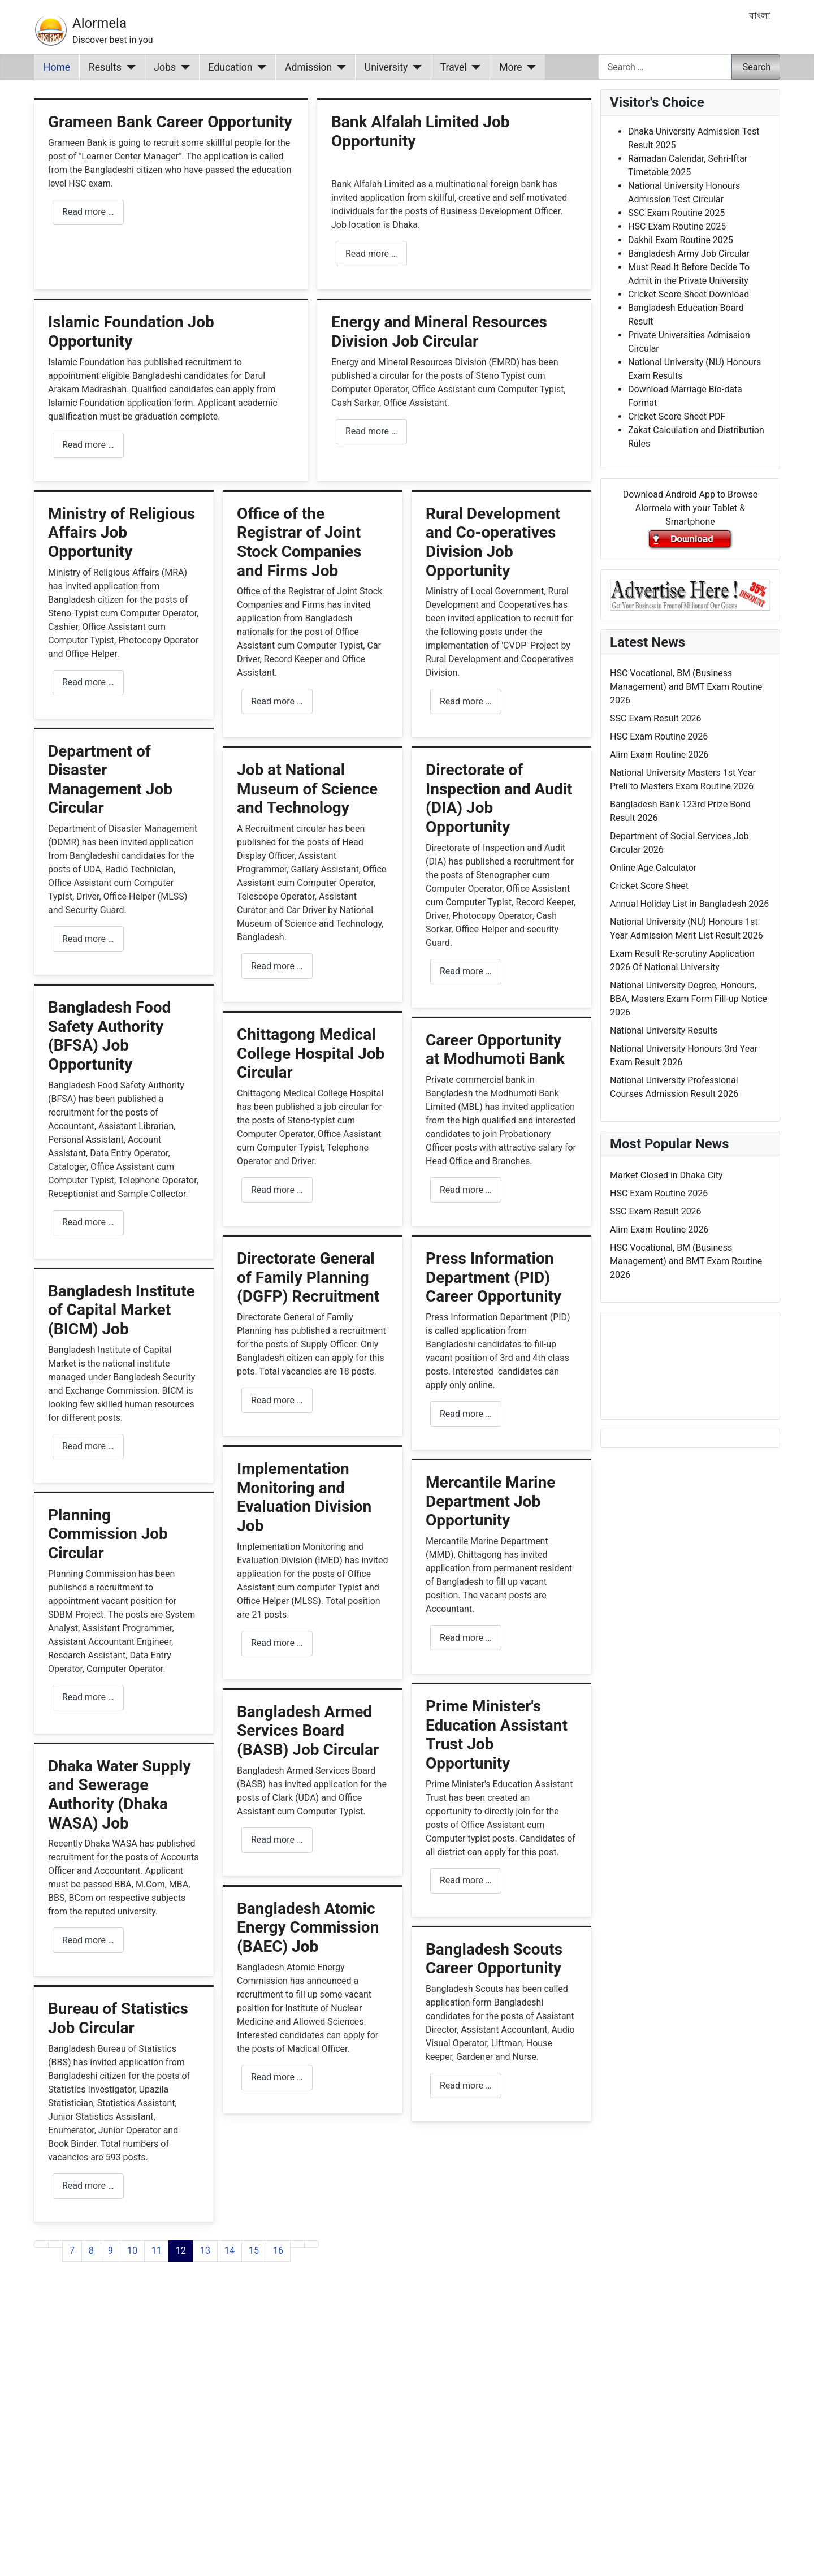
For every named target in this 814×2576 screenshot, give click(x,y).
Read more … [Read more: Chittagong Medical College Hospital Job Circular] (277, 1190)
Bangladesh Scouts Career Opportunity (494, 1959)
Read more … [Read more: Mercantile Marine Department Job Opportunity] (466, 1637)
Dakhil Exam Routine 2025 (680, 240)
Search (756, 67)
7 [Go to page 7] (72, 2250)
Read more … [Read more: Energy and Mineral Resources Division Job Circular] (371, 431)
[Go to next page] (297, 2244)
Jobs (165, 67)
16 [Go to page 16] (278, 2250)
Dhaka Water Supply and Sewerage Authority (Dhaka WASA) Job (119, 1794)
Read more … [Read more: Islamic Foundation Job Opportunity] (88, 444)
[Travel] (474, 67)
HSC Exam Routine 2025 (677, 226)
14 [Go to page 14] (229, 2250)
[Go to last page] (311, 2244)
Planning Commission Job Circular (108, 1534)
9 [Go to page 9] (110, 2250)
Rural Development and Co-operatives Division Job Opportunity (493, 542)
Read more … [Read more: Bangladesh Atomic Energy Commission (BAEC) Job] (277, 2077)
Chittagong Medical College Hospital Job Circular (310, 1053)
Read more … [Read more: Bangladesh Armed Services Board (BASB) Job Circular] (277, 1839)
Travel (453, 67)
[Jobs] (183, 67)
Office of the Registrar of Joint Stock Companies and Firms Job (299, 542)
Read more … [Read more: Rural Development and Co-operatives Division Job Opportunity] (466, 701)
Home (57, 67)
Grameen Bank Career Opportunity (170, 122)
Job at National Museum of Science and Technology (307, 788)
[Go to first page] (41, 2244)
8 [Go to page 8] (91, 2250)
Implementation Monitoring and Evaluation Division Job (304, 1497)
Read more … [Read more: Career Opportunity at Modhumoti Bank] (466, 1190)
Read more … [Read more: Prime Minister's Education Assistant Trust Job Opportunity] (466, 1880)
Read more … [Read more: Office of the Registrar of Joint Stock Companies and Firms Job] (277, 701)
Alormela (99, 23)
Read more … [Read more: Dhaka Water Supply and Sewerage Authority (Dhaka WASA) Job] (88, 1940)
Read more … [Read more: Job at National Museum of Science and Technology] (277, 966)
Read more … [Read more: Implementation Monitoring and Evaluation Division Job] (277, 1642)
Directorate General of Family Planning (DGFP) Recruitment (308, 1277)
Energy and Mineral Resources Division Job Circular (439, 332)
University (386, 67)
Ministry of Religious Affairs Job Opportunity (121, 532)
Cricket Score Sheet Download (688, 294)
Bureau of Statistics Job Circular (118, 2018)
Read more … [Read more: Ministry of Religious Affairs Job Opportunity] (88, 682)
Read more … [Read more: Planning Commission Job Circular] (88, 1697)
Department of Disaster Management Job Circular (110, 780)
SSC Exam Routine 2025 (676, 213)
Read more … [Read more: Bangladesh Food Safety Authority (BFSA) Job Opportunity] (88, 1222)
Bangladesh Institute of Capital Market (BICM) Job (121, 1310)
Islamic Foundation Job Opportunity (131, 332)
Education (231, 67)
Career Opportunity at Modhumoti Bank (495, 1050)
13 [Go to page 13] (205, 2250)
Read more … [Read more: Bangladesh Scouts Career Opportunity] (466, 2085)
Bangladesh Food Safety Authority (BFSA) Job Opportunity (109, 1036)
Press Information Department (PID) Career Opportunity (493, 1277)
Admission (308, 67)
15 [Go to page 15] (254, 2250)
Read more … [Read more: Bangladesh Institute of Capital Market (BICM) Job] (88, 1446)
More (510, 67)
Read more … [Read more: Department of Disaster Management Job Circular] (88, 938)
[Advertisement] (312, 2432)
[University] (415, 67)
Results (105, 67)
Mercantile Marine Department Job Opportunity (490, 1501)
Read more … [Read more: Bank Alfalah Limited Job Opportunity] (371, 253)
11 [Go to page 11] (156, 2250)
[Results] (129, 67)
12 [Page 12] (181, 2250)
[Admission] (339, 67)
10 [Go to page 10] (132, 2250)
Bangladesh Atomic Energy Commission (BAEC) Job (308, 1927)
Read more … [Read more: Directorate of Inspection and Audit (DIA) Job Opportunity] (466, 971)
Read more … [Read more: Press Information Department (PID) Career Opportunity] (466, 1413)
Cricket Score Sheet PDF (676, 416)
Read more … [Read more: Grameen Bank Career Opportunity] (88, 211)
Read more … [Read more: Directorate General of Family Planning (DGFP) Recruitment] (277, 1400)
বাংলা (759, 15)
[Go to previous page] (55, 2244)
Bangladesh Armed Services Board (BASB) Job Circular (308, 1730)
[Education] (260, 67)
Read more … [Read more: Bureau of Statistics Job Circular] (88, 2185)
